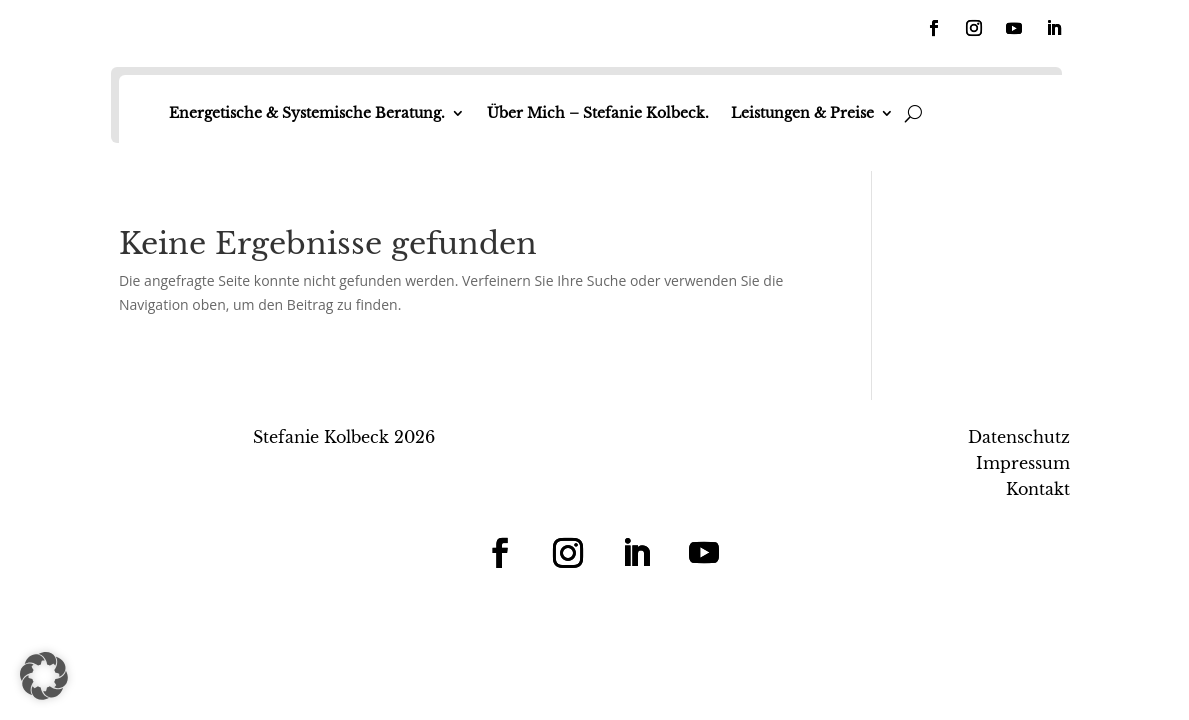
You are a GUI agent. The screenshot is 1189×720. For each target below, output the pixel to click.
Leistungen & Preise (802, 113)
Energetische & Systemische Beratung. (307, 113)
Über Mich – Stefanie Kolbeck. (598, 113)
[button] (44, 676)
